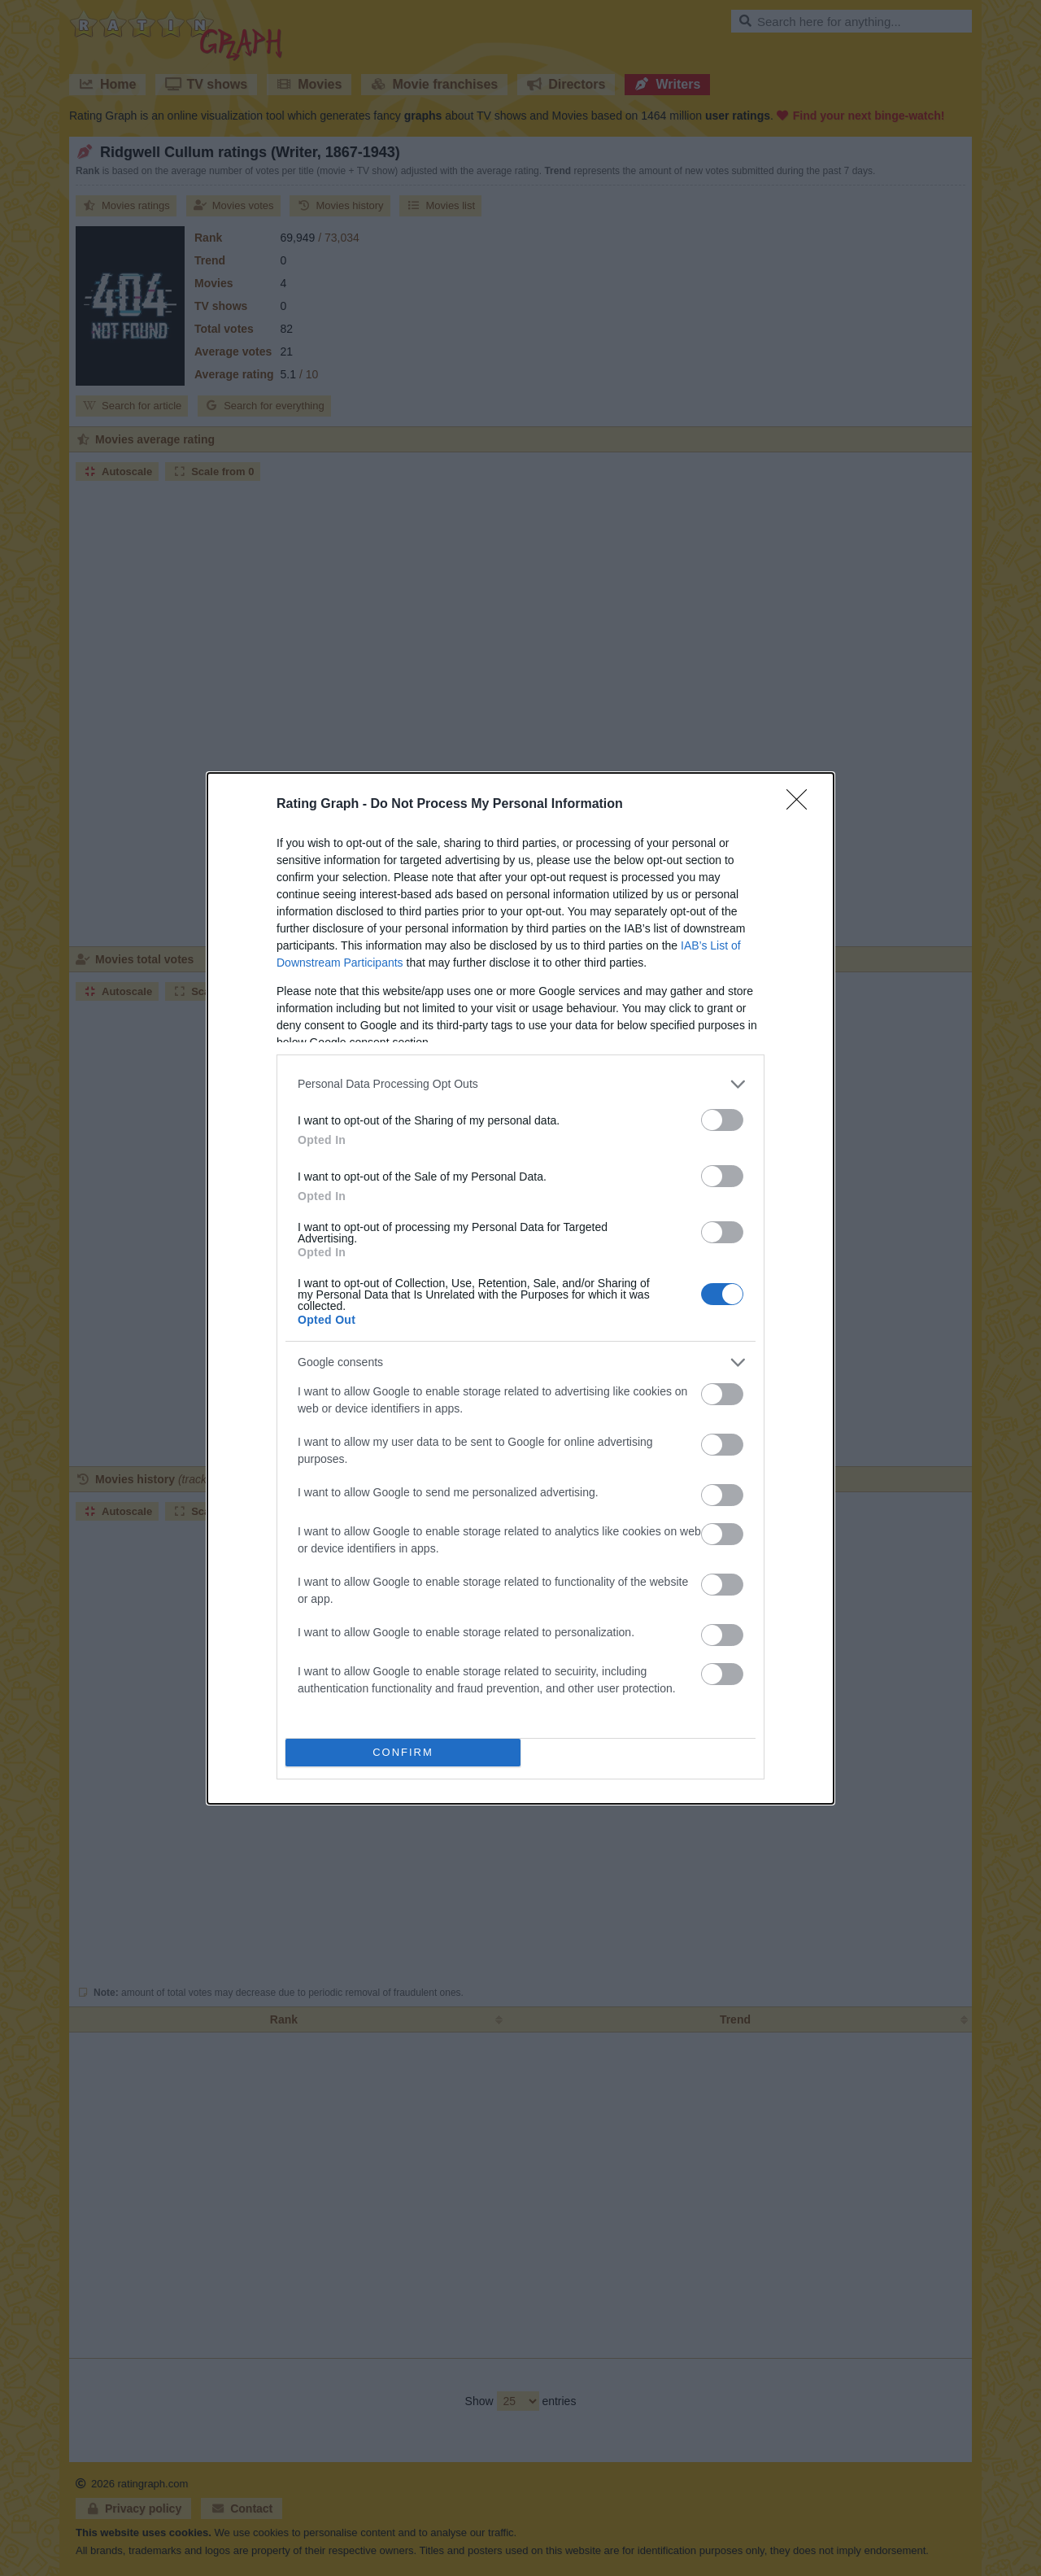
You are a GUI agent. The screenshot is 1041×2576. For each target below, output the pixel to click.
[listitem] (520, 1084)
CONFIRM (402, 1751)
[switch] (722, 1120)
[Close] (801, 804)
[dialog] (520, 1288)
